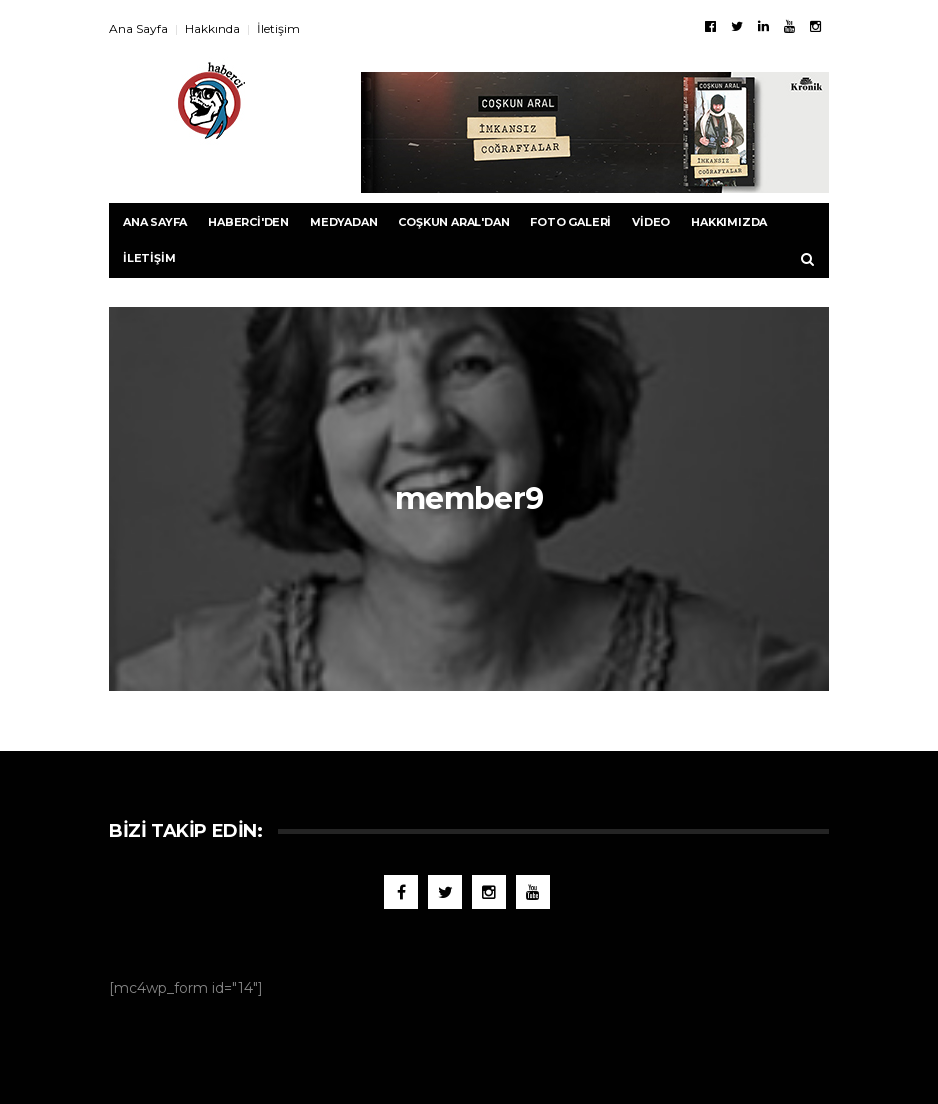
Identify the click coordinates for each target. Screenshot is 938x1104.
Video (651, 222)
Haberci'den (248, 222)
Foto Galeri (570, 222)
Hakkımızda (729, 222)
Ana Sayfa (138, 28)
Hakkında (212, 28)
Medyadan (343, 222)
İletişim (278, 28)
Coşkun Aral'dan (453, 222)
